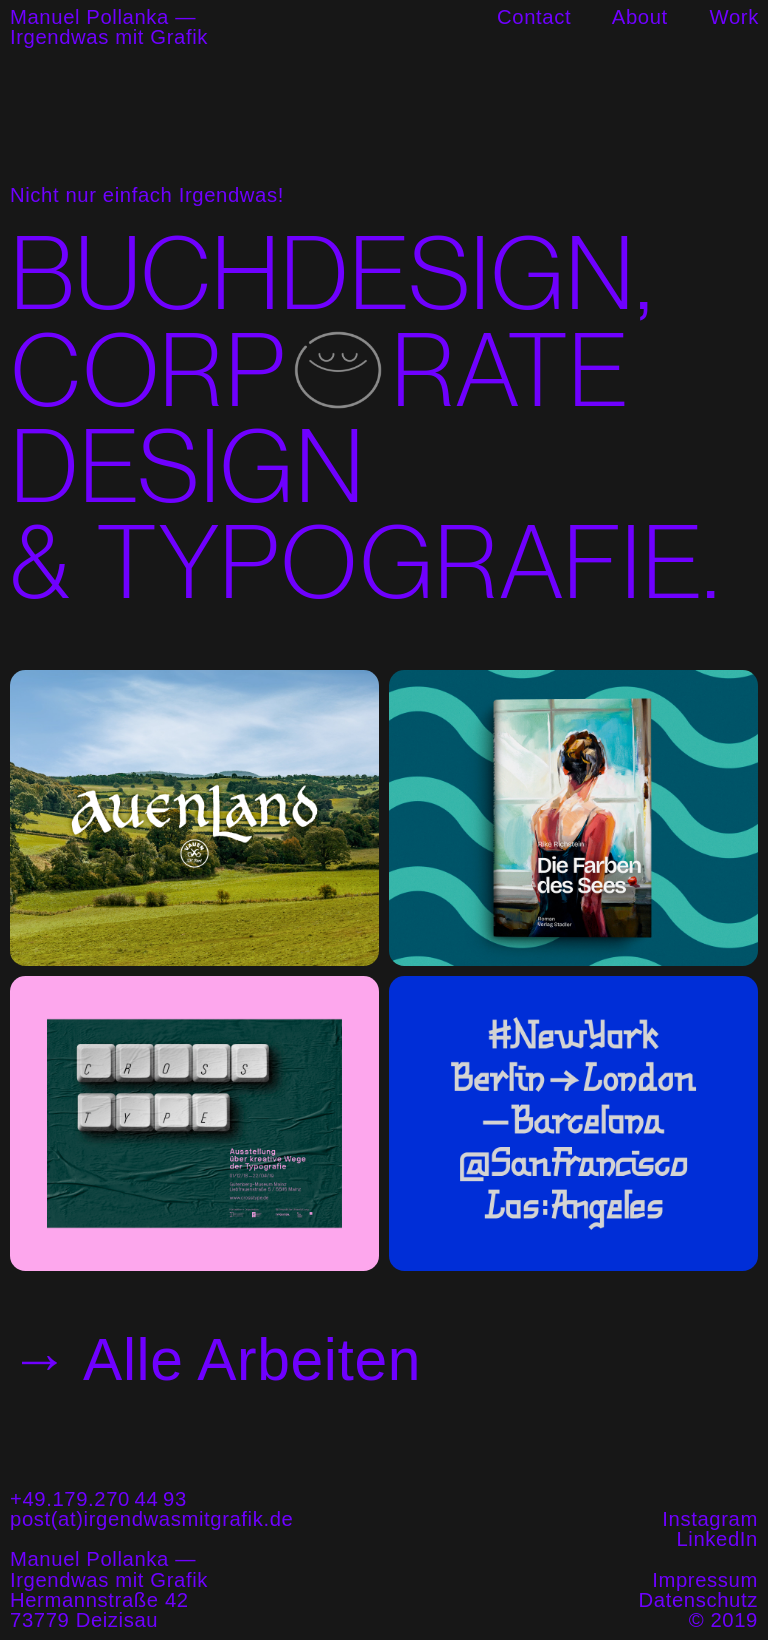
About (640, 17)
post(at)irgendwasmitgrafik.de (151, 1519)
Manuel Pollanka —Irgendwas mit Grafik (109, 27)
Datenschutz (698, 1600)
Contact (534, 17)
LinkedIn (717, 1539)
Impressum (705, 1580)
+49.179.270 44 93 (98, 1499)
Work (734, 17)
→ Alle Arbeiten (215, 1359)
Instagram (710, 1519)
